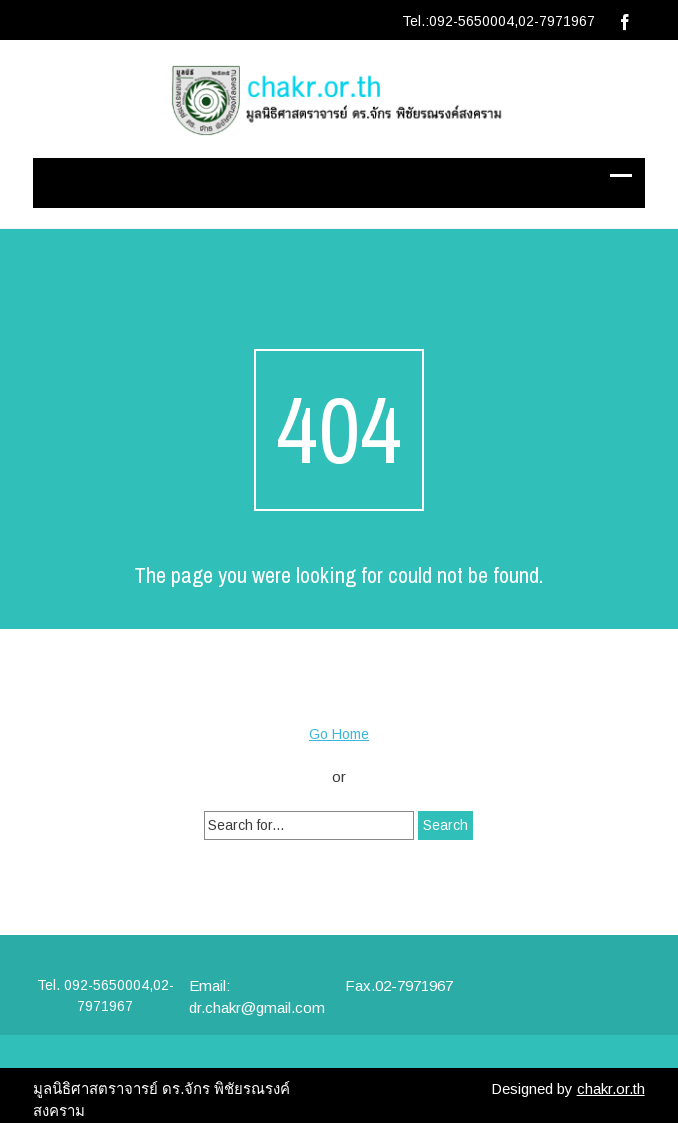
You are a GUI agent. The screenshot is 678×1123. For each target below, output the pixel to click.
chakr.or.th (611, 1088)
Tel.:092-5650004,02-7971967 (498, 21)
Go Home (339, 734)
